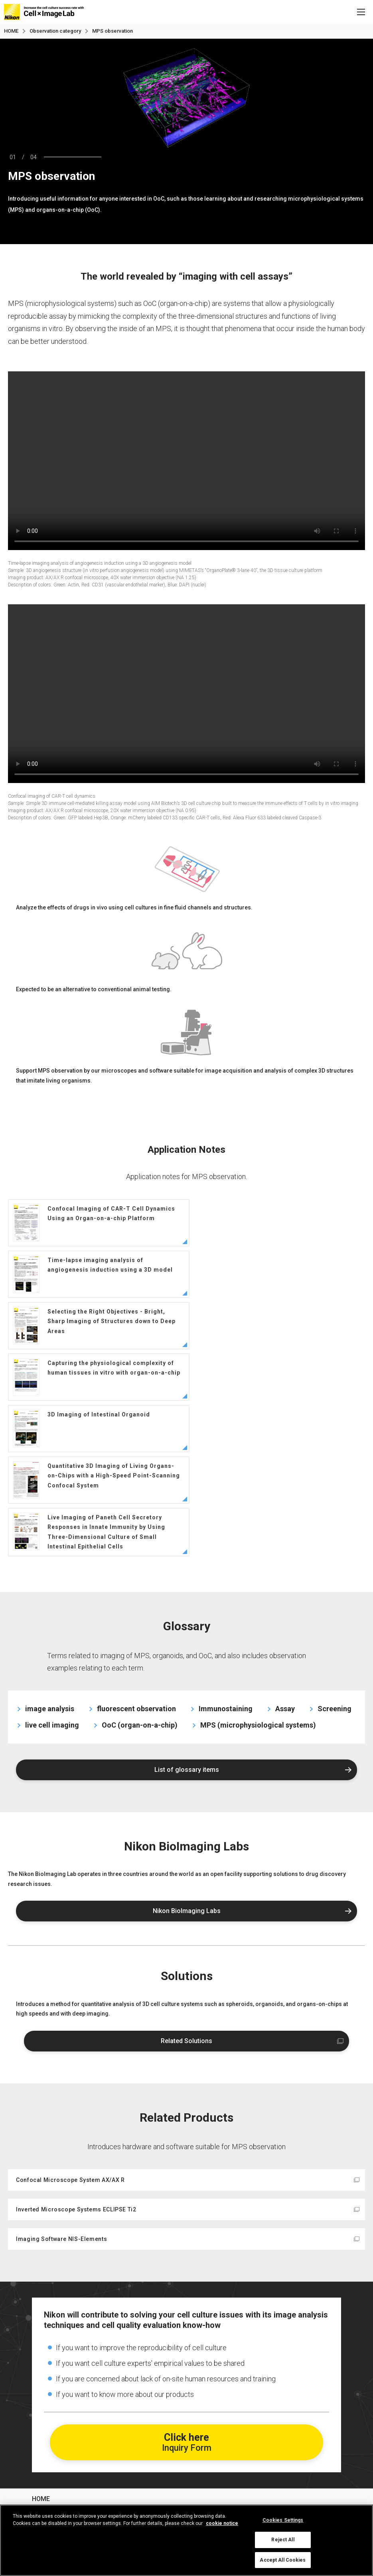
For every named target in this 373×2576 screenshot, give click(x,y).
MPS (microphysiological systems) (258, 1571)
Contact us (48, 2471)
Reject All (282, 2539)
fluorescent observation (136, 1554)
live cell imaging (52, 1571)
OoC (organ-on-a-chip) (140, 1571)
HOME (11, 31)
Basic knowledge (57, 2366)
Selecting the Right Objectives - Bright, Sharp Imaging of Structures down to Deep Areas (94, 1274)
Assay (285, 1554)
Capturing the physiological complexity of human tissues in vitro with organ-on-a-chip (274, 1274)
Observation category (63, 2429)
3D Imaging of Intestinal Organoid (81, 1326)
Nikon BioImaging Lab (64, 2450)
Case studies (51, 2387)
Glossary (45, 2408)
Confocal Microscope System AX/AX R (70, 2025)
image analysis (49, 1554)
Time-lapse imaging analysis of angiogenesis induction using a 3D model (273, 1223)
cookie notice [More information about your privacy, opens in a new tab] (222, 2523)
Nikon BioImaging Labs (187, 1757)
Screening (334, 1554)
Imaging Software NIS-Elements (61, 2084)
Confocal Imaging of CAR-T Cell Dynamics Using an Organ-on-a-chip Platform (94, 1223)
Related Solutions (186, 1886)
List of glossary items (186, 1615)
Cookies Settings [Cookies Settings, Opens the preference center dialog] (283, 2520)
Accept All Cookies (283, 2560)
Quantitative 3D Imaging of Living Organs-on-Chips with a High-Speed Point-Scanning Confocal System (274, 1326)
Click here (186, 2288)
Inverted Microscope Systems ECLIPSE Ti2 (76, 2055)
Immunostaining (226, 1554)
